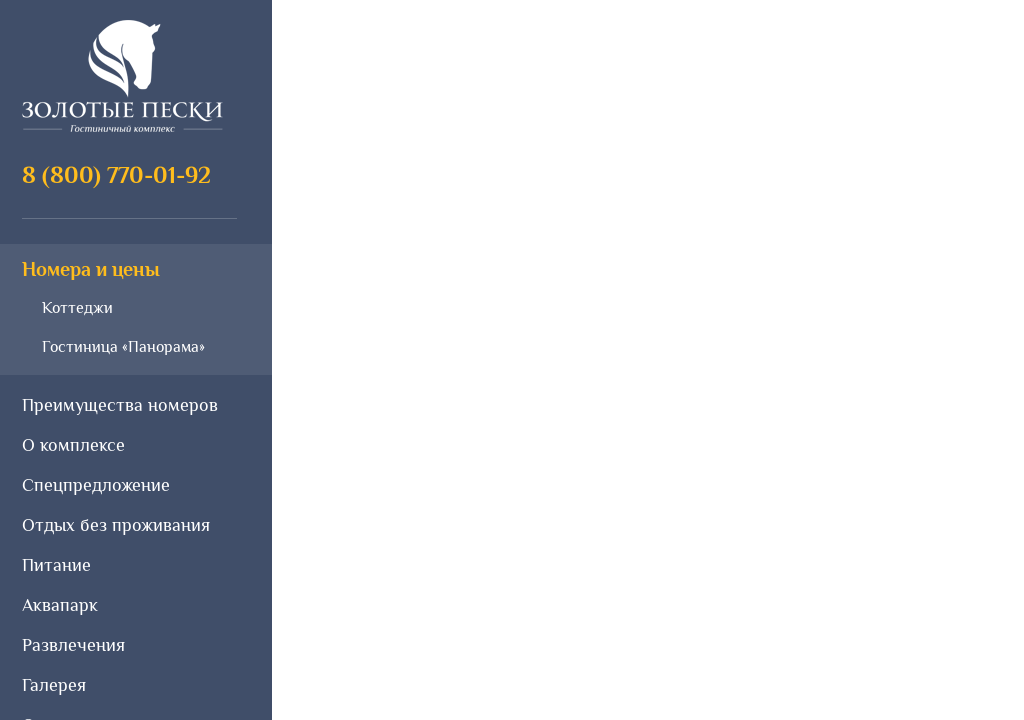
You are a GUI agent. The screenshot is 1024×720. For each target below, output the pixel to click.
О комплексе (73, 445)
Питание (56, 565)
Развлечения (73, 645)
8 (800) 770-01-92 (116, 174)
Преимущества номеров (120, 405)
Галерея (54, 685)
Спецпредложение (96, 485)
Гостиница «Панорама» (123, 347)
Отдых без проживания (116, 525)
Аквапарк (60, 605)
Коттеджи (77, 308)
